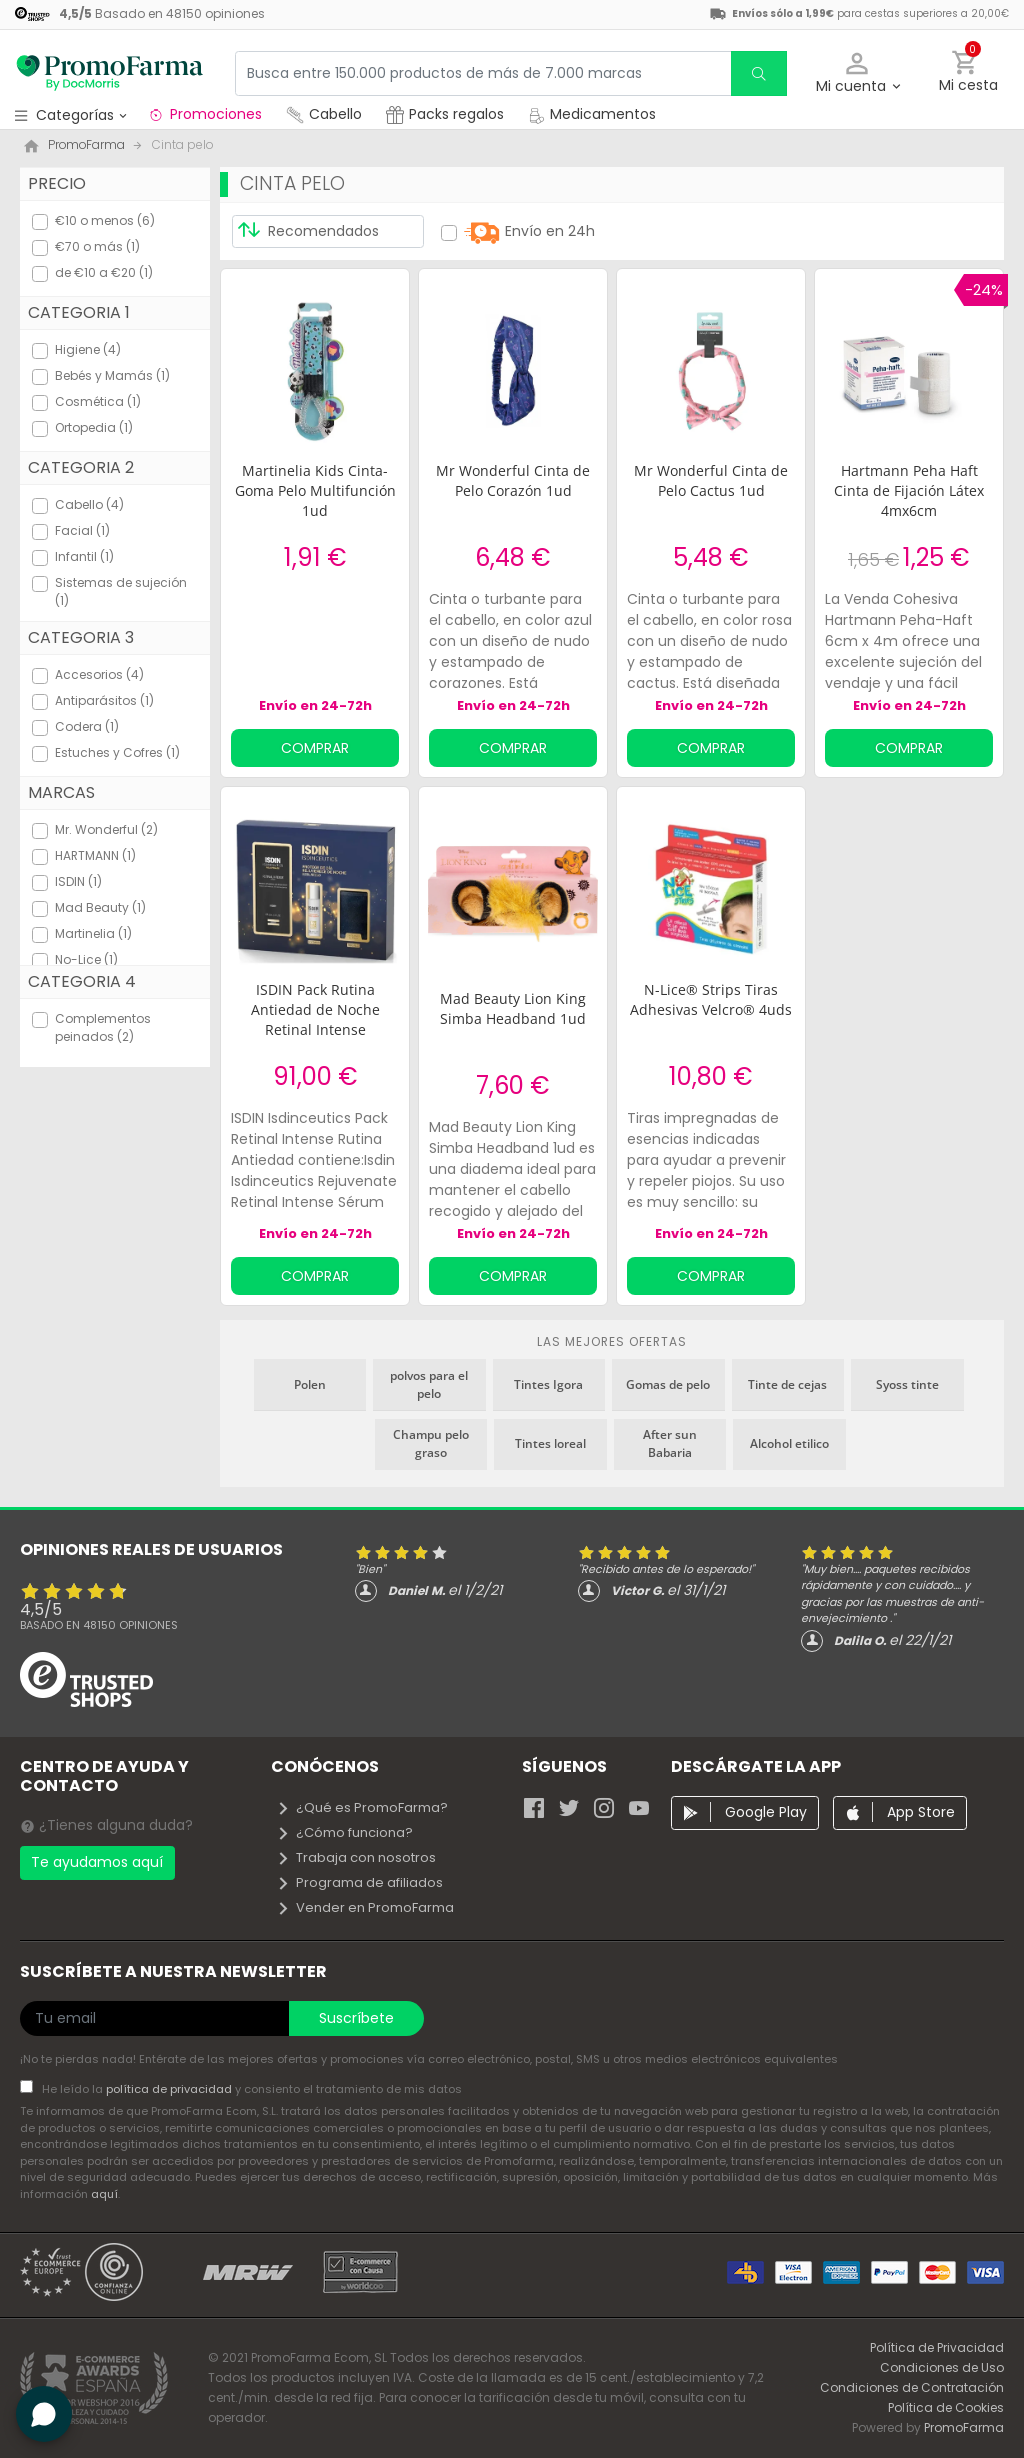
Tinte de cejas (787, 1384)
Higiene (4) (88, 349)
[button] (857, 73)
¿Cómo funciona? (344, 1832)
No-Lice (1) (86, 959)
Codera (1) (87, 726)
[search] (759, 73)
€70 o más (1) (97, 246)
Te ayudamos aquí (97, 1862)
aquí (104, 2194)
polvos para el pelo (429, 1384)
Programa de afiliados (359, 1882)
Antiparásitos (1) (104, 700)
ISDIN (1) (78, 881)
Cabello (324, 114)
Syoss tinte (907, 1384)
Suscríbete (356, 2018)
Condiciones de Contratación (912, 2387)
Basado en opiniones (99, 1625)
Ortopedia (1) (94, 427)
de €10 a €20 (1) (104, 272)
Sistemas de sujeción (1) (121, 591)
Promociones (204, 114)
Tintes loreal (550, 1443)
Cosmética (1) (98, 401)
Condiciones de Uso (942, 2367)
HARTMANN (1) (95, 855)
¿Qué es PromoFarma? (362, 1807)
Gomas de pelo (668, 1384)
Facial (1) (82, 530)
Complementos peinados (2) (103, 1027)
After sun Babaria (670, 1443)
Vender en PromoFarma (365, 1907)
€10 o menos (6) (105, 220)
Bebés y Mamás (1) (112, 375)
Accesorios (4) (99, 674)
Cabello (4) (89, 504)
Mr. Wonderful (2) (106, 829)
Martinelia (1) (93, 933)
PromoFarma (964, 2427)
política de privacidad (170, 2089)
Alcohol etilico (789, 1443)
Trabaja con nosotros (356, 1857)
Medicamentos (592, 114)
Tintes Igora (548, 1384)
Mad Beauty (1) (100, 907)
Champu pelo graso (431, 1443)
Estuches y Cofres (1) (117, 752)
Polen (310, 1384)
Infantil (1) (84, 556)
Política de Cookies (946, 2407)
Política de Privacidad (937, 2347)
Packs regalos (445, 114)
